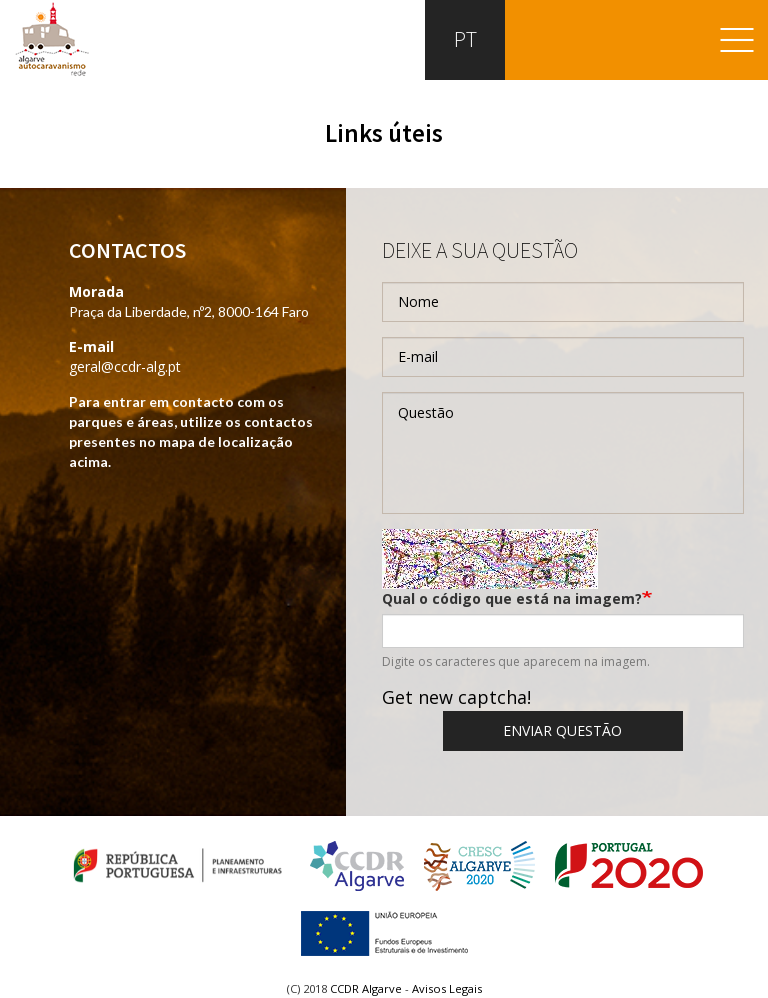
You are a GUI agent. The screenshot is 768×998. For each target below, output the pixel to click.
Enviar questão (562, 730)
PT (463, 39)
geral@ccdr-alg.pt (125, 366)
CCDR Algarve (366, 988)
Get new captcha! (456, 697)
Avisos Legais (447, 988)
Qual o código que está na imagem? (512, 598)
